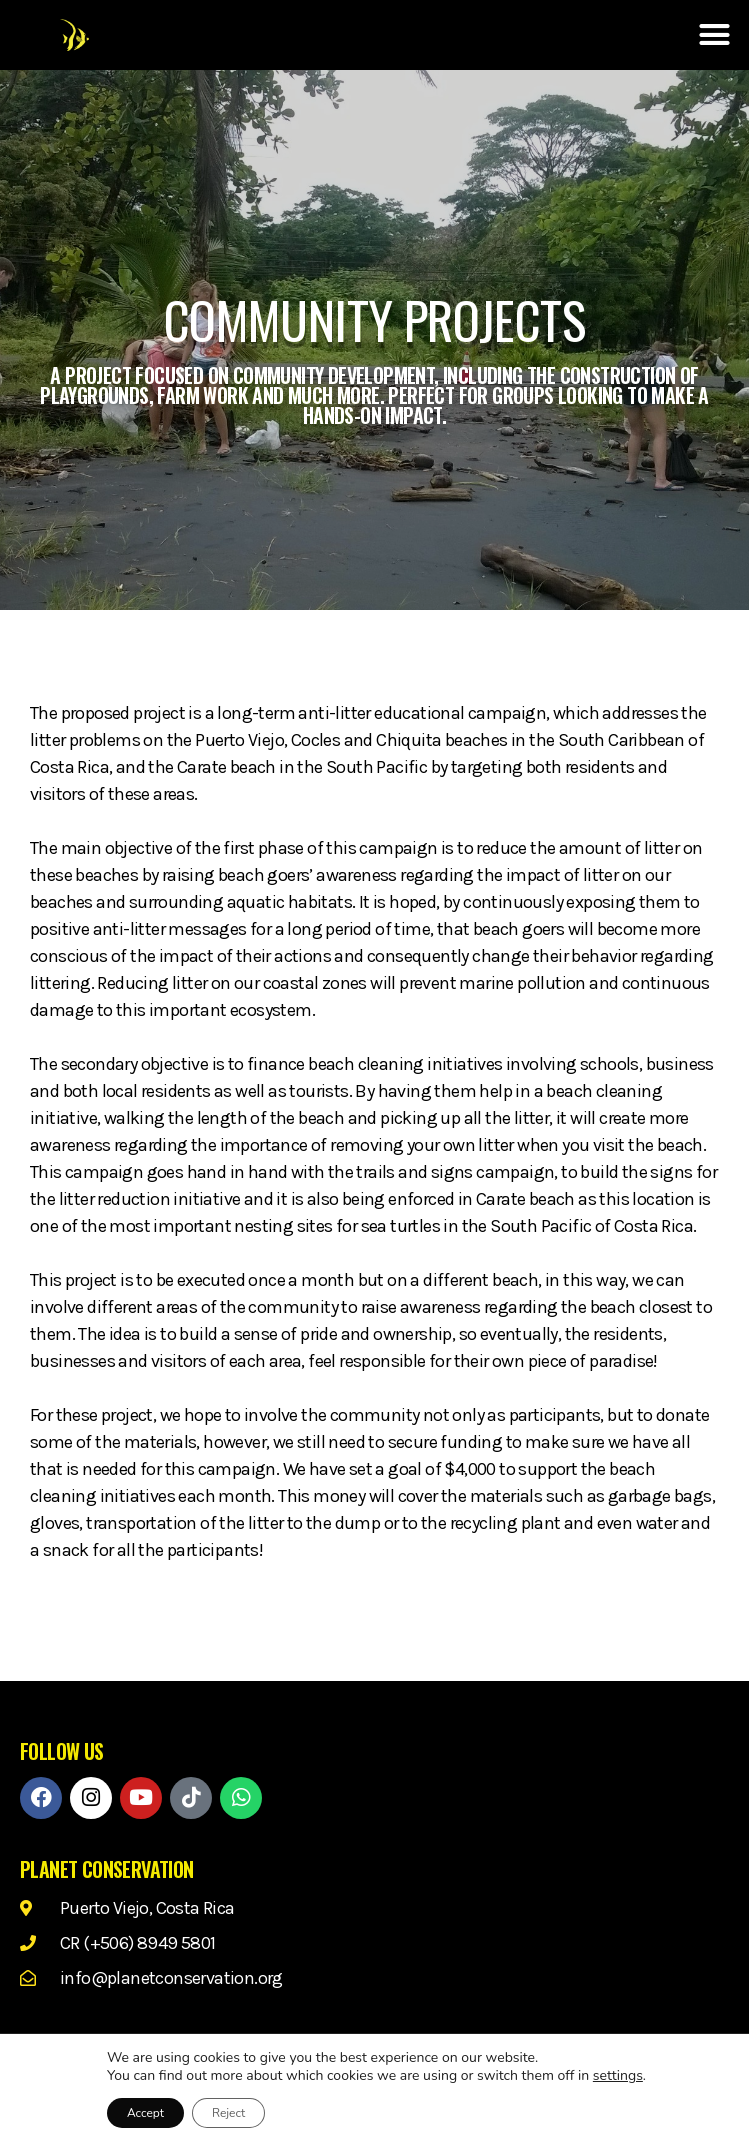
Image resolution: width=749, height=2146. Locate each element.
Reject (228, 2113)
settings (618, 2076)
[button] (714, 35)
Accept (145, 2113)
